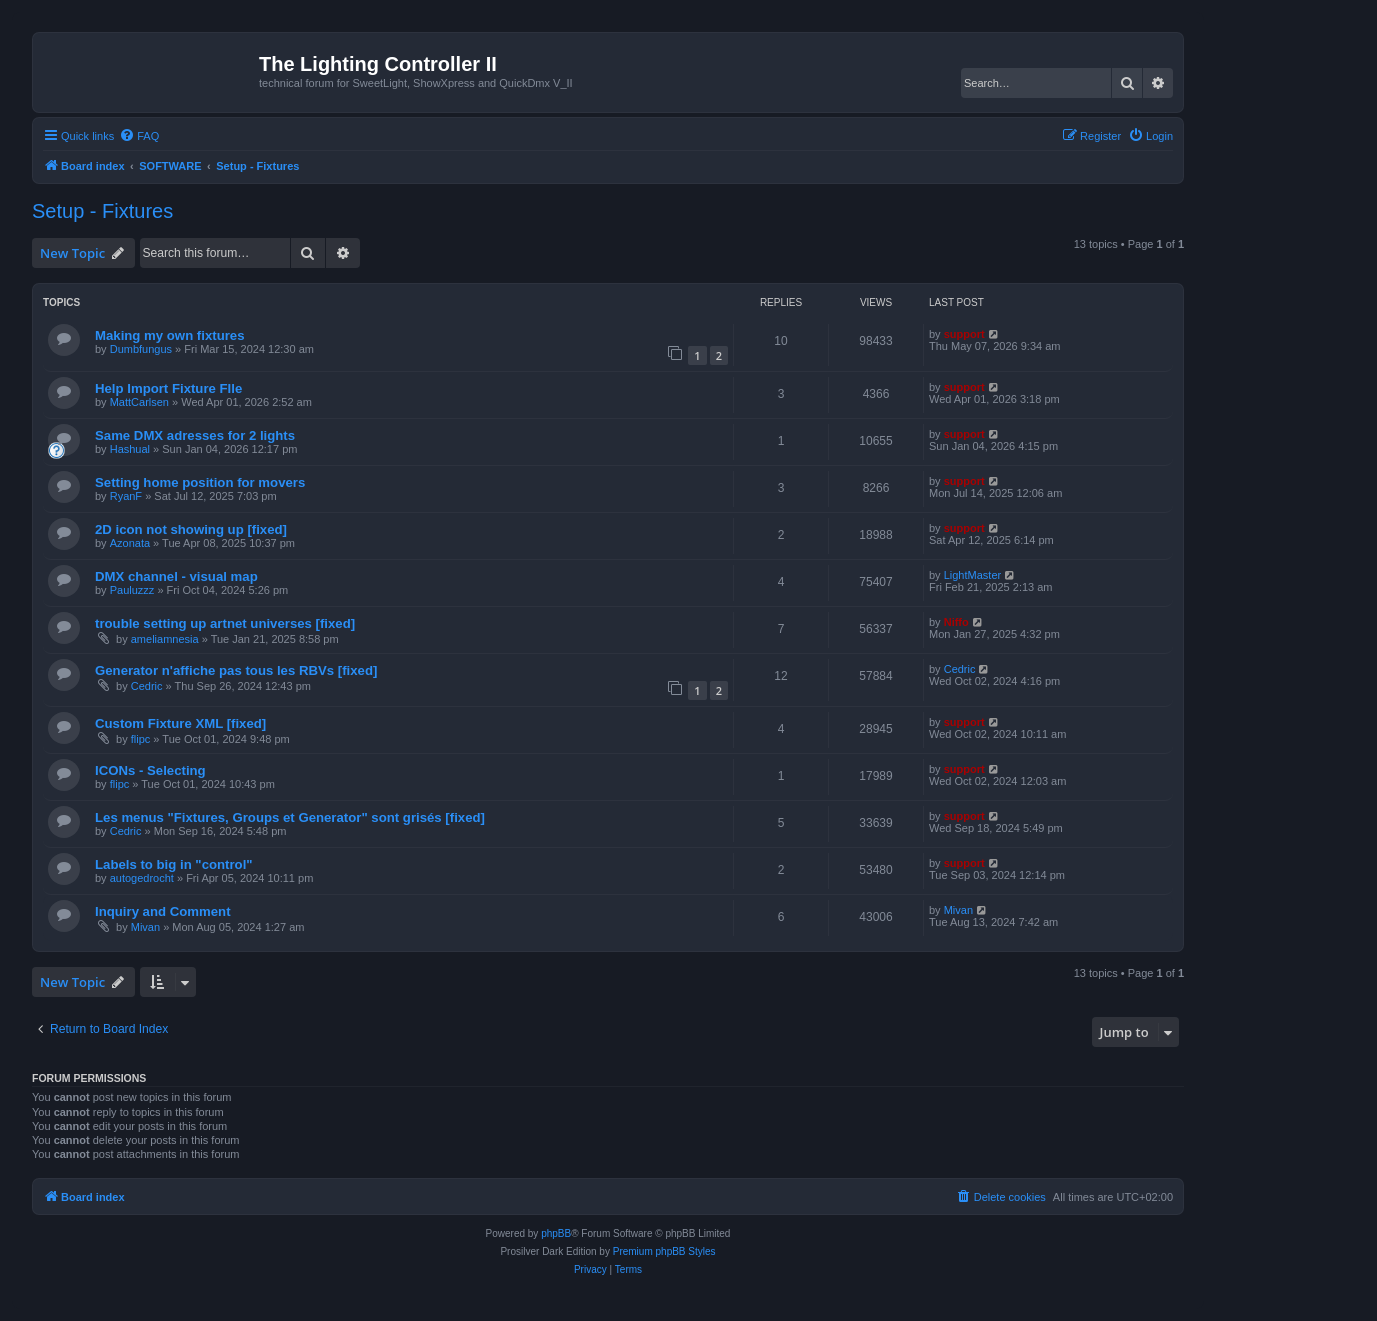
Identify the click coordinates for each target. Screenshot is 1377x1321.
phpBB (556, 1233)
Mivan (145, 927)
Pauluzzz (132, 590)
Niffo (956, 622)
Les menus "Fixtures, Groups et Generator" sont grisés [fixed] (290, 817)
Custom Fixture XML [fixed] (180, 723)
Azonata (130, 543)
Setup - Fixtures (102, 211)
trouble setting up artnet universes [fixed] (225, 623)
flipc (141, 739)
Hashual (130, 449)
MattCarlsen (139, 402)
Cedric (147, 686)
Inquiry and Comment (163, 911)
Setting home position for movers (200, 482)
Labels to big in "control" (174, 864)
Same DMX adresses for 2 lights (195, 435)
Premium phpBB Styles (664, 1251)
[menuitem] (139, 136)
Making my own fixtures (170, 335)
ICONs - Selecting (150, 770)
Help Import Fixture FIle (168, 388)
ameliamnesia (165, 639)
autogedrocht (142, 878)
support (964, 334)
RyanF (126, 496)
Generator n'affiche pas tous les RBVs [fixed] (236, 670)
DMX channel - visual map (176, 576)
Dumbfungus (141, 349)
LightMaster (972, 575)
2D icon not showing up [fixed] (191, 529)
